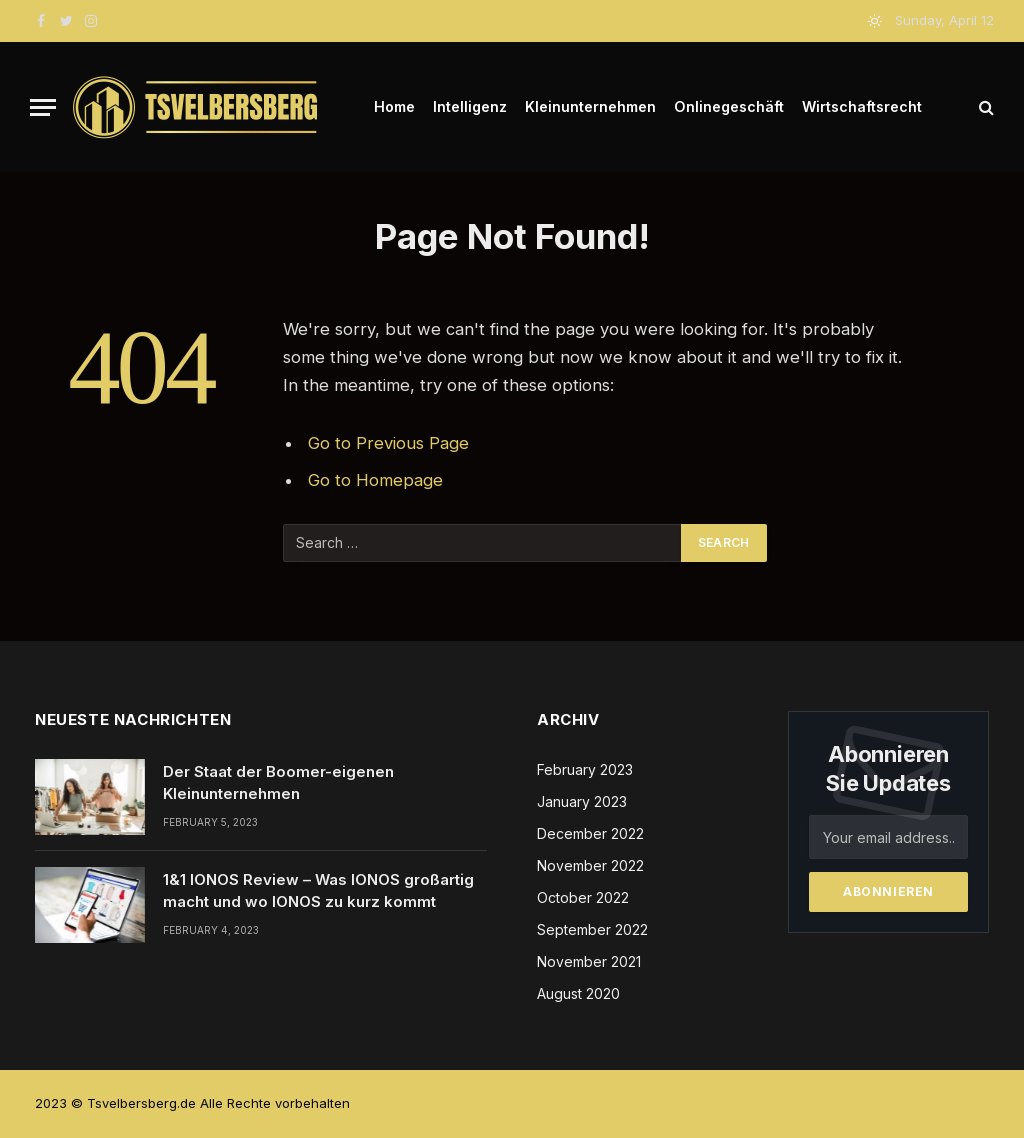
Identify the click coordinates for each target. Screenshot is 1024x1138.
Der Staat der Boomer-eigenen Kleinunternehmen (278, 782)
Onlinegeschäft (729, 106)
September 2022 (592, 929)
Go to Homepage (375, 480)
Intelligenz (470, 106)
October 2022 (583, 897)
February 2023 (585, 769)
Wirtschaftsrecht (862, 106)
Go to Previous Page (388, 443)
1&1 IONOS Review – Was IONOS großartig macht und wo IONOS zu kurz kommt (318, 890)
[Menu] (43, 107)
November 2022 (590, 865)
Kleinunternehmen (590, 106)
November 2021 (589, 961)
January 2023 (582, 801)
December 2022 (590, 833)
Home (394, 106)
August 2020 (578, 993)
